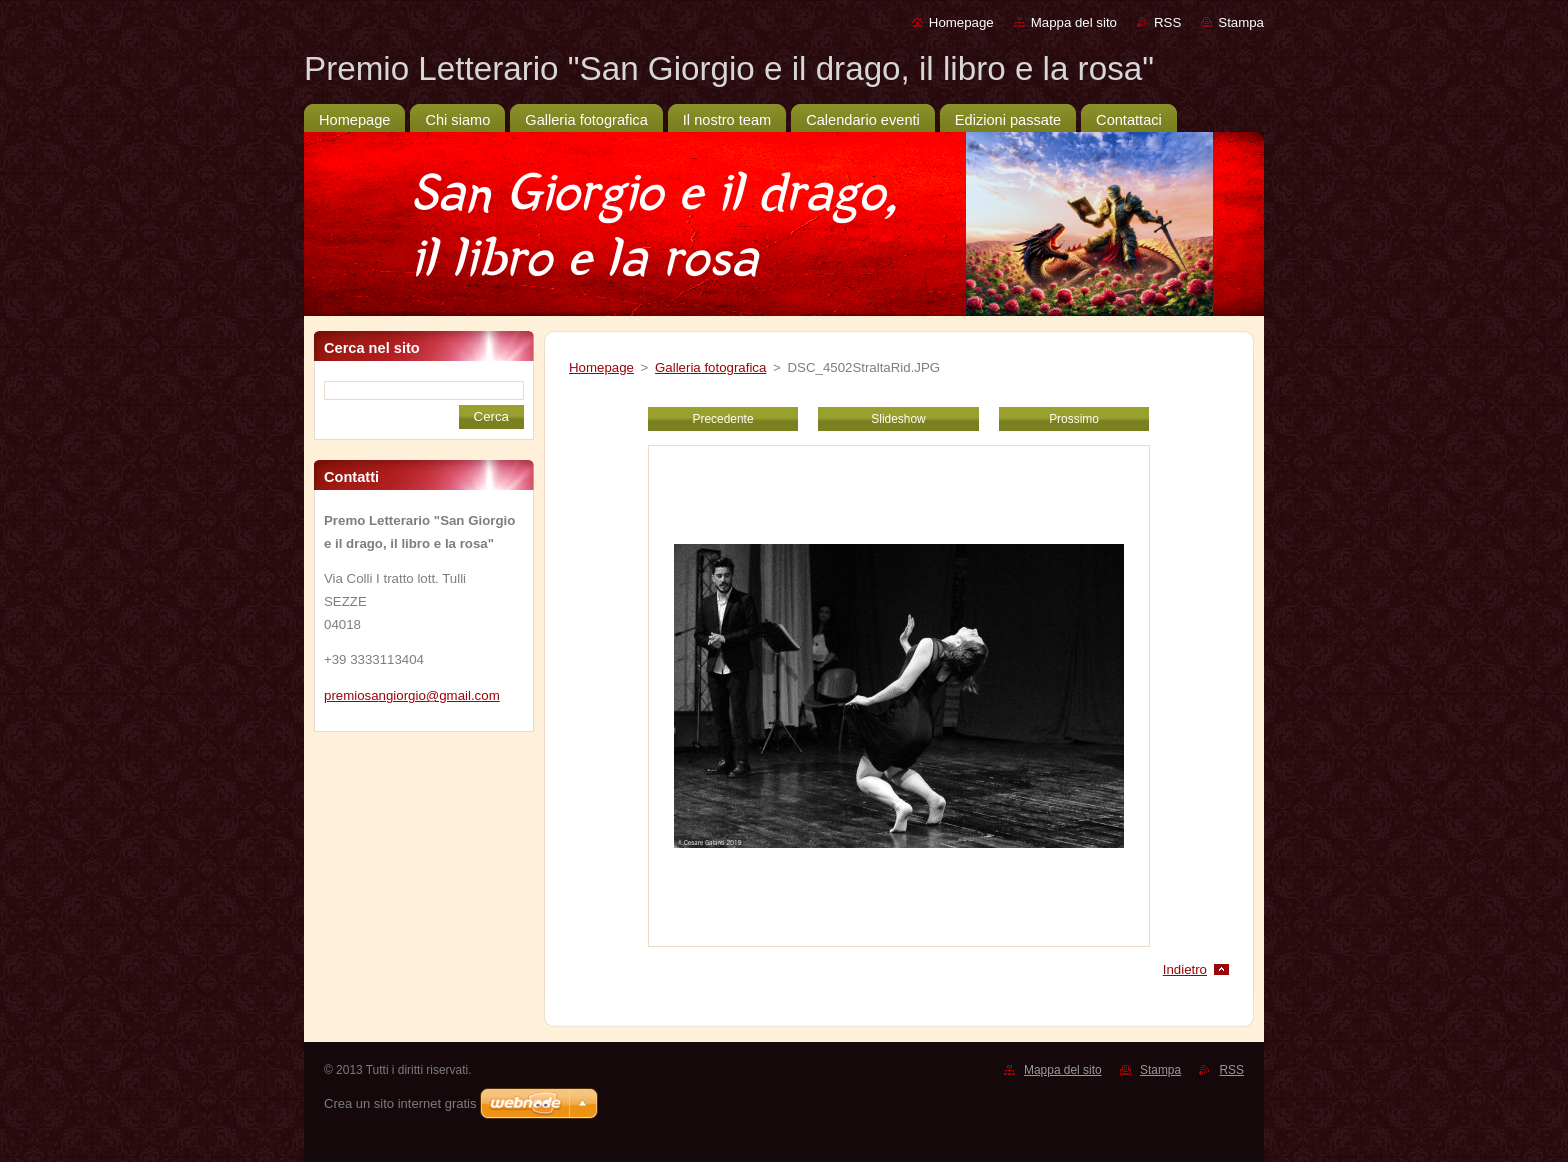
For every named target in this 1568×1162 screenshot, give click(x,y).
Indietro (1185, 969)
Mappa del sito (1074, 22)
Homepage (961, 22)
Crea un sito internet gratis (400, 1103)
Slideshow (898, 419)
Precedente (722, 419)
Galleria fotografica (710, 367)
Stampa (1241, 22)
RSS (1167, 22)
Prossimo (1074, 419)
